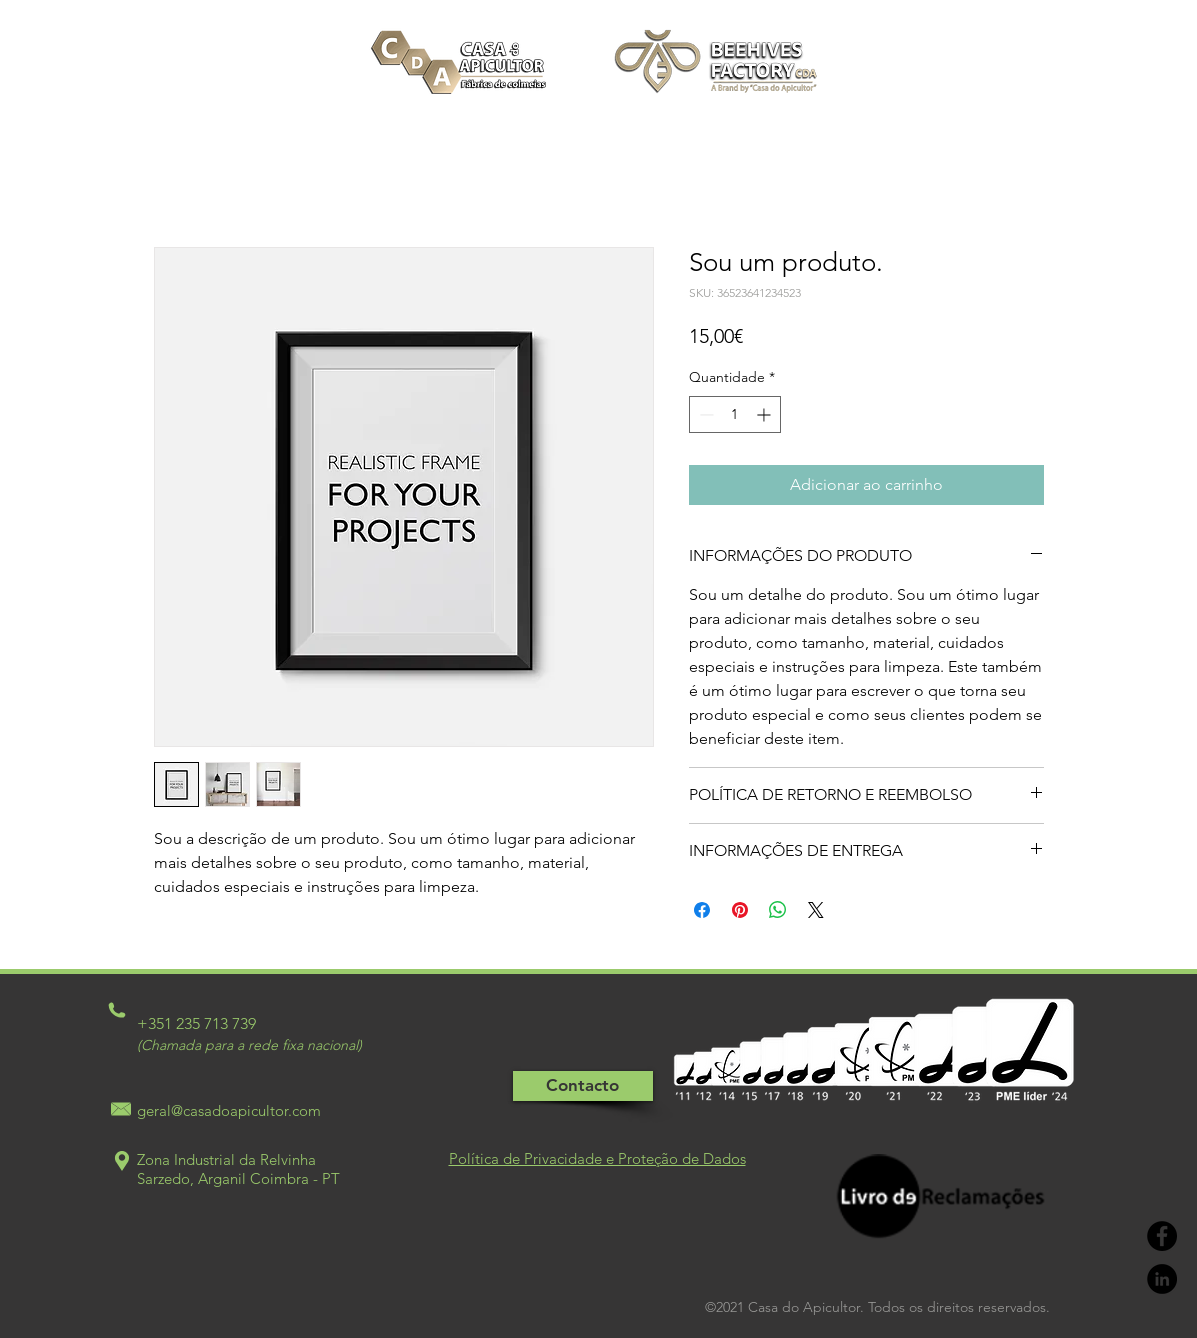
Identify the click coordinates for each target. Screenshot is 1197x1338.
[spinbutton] (735, 414)
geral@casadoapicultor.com (229, 1110)
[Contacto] (583, 1086)
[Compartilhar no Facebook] (702, 910)
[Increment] (765, 414)
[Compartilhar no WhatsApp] (778, 910)
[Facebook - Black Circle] (1162, 1236)
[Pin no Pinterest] (740, 910)
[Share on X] (816, 910)
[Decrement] (704, 414)
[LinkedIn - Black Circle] (1162, 1279)
